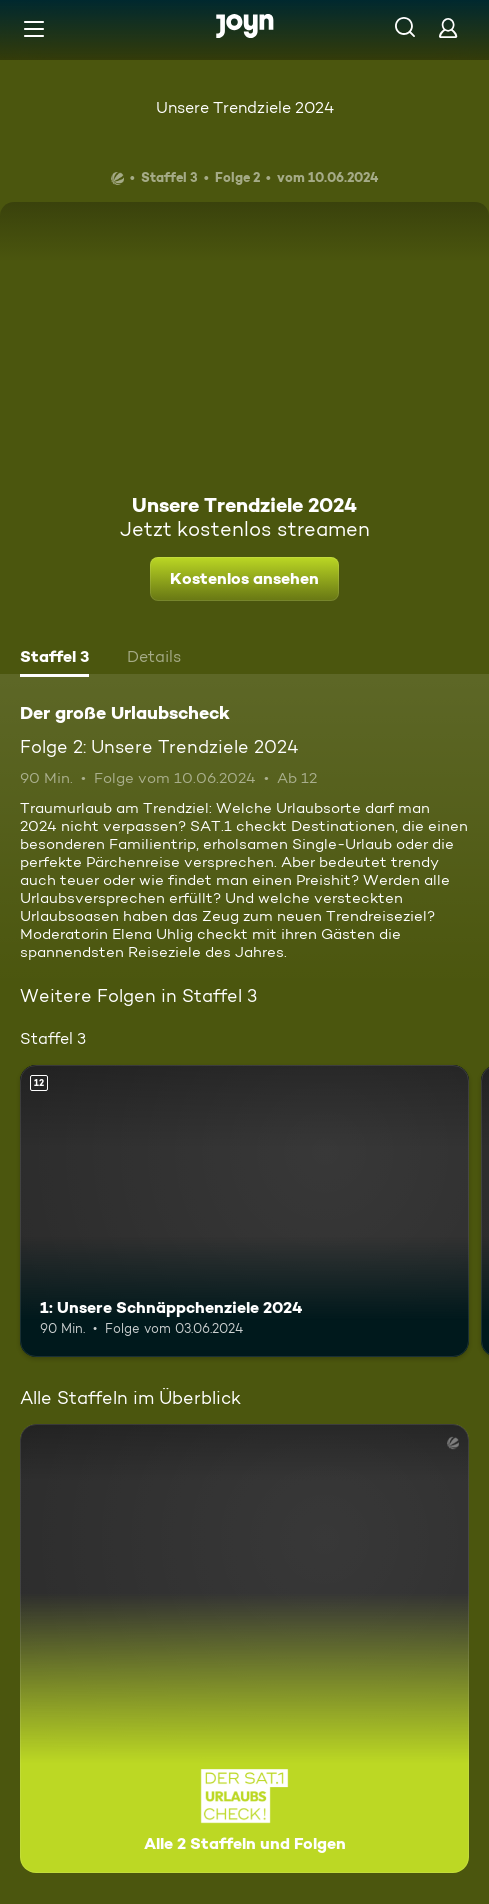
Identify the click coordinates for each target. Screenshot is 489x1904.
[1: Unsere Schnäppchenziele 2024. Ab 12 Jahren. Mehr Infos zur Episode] (244, 1211)
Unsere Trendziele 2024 (245, 107)
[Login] (448, 27)
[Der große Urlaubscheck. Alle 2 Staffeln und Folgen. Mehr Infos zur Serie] (244, 1648)
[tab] (54, 659)
